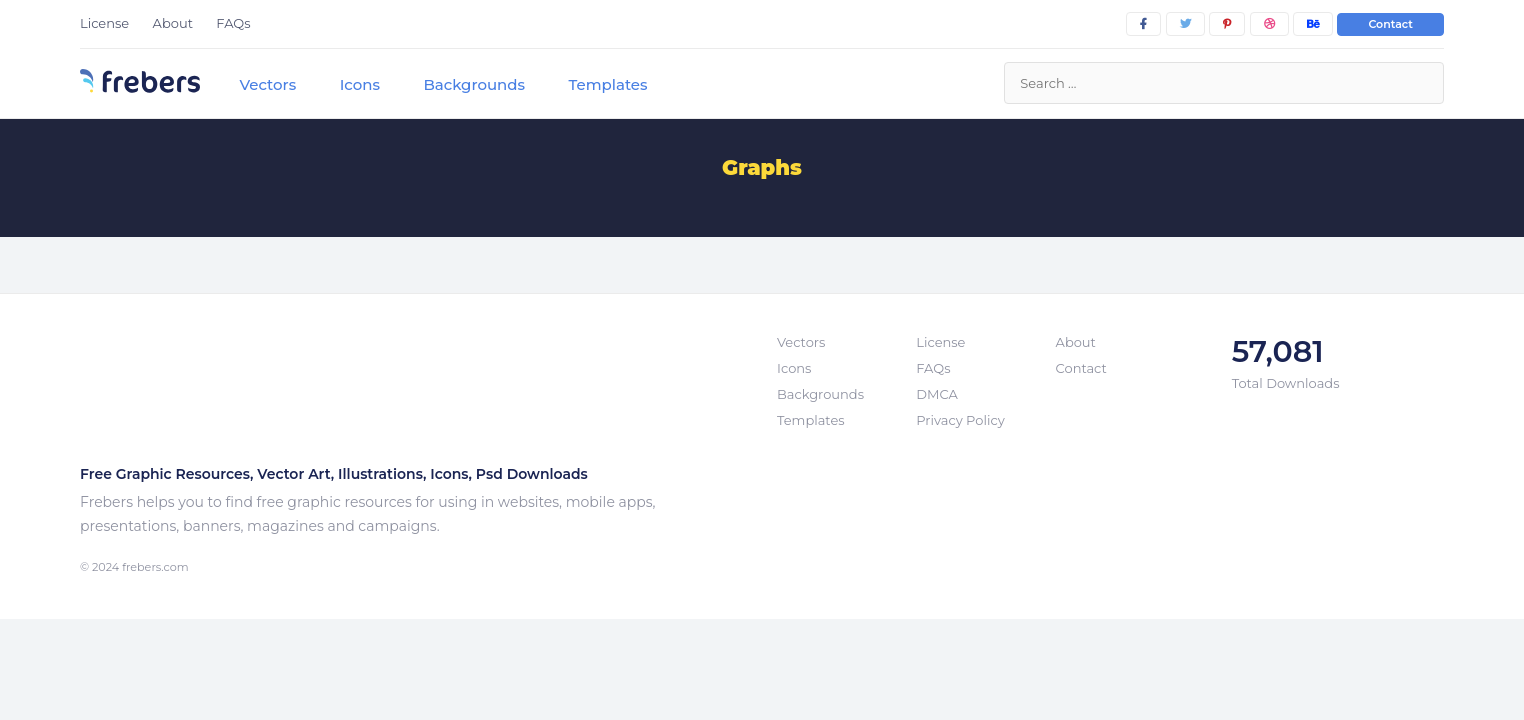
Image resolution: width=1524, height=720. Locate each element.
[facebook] (1143, 24)
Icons (360, 84)
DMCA (936, 394)
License (104, 23)
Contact (1390, 24)
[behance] (1313, 24)
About (173, 23)
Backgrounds (474, 84)
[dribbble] (1269, 24)
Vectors (267, 84)
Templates (607, 84)
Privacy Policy (960, 420)
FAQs (233, 23)
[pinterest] (1227, 24)
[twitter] (1185, 24)
